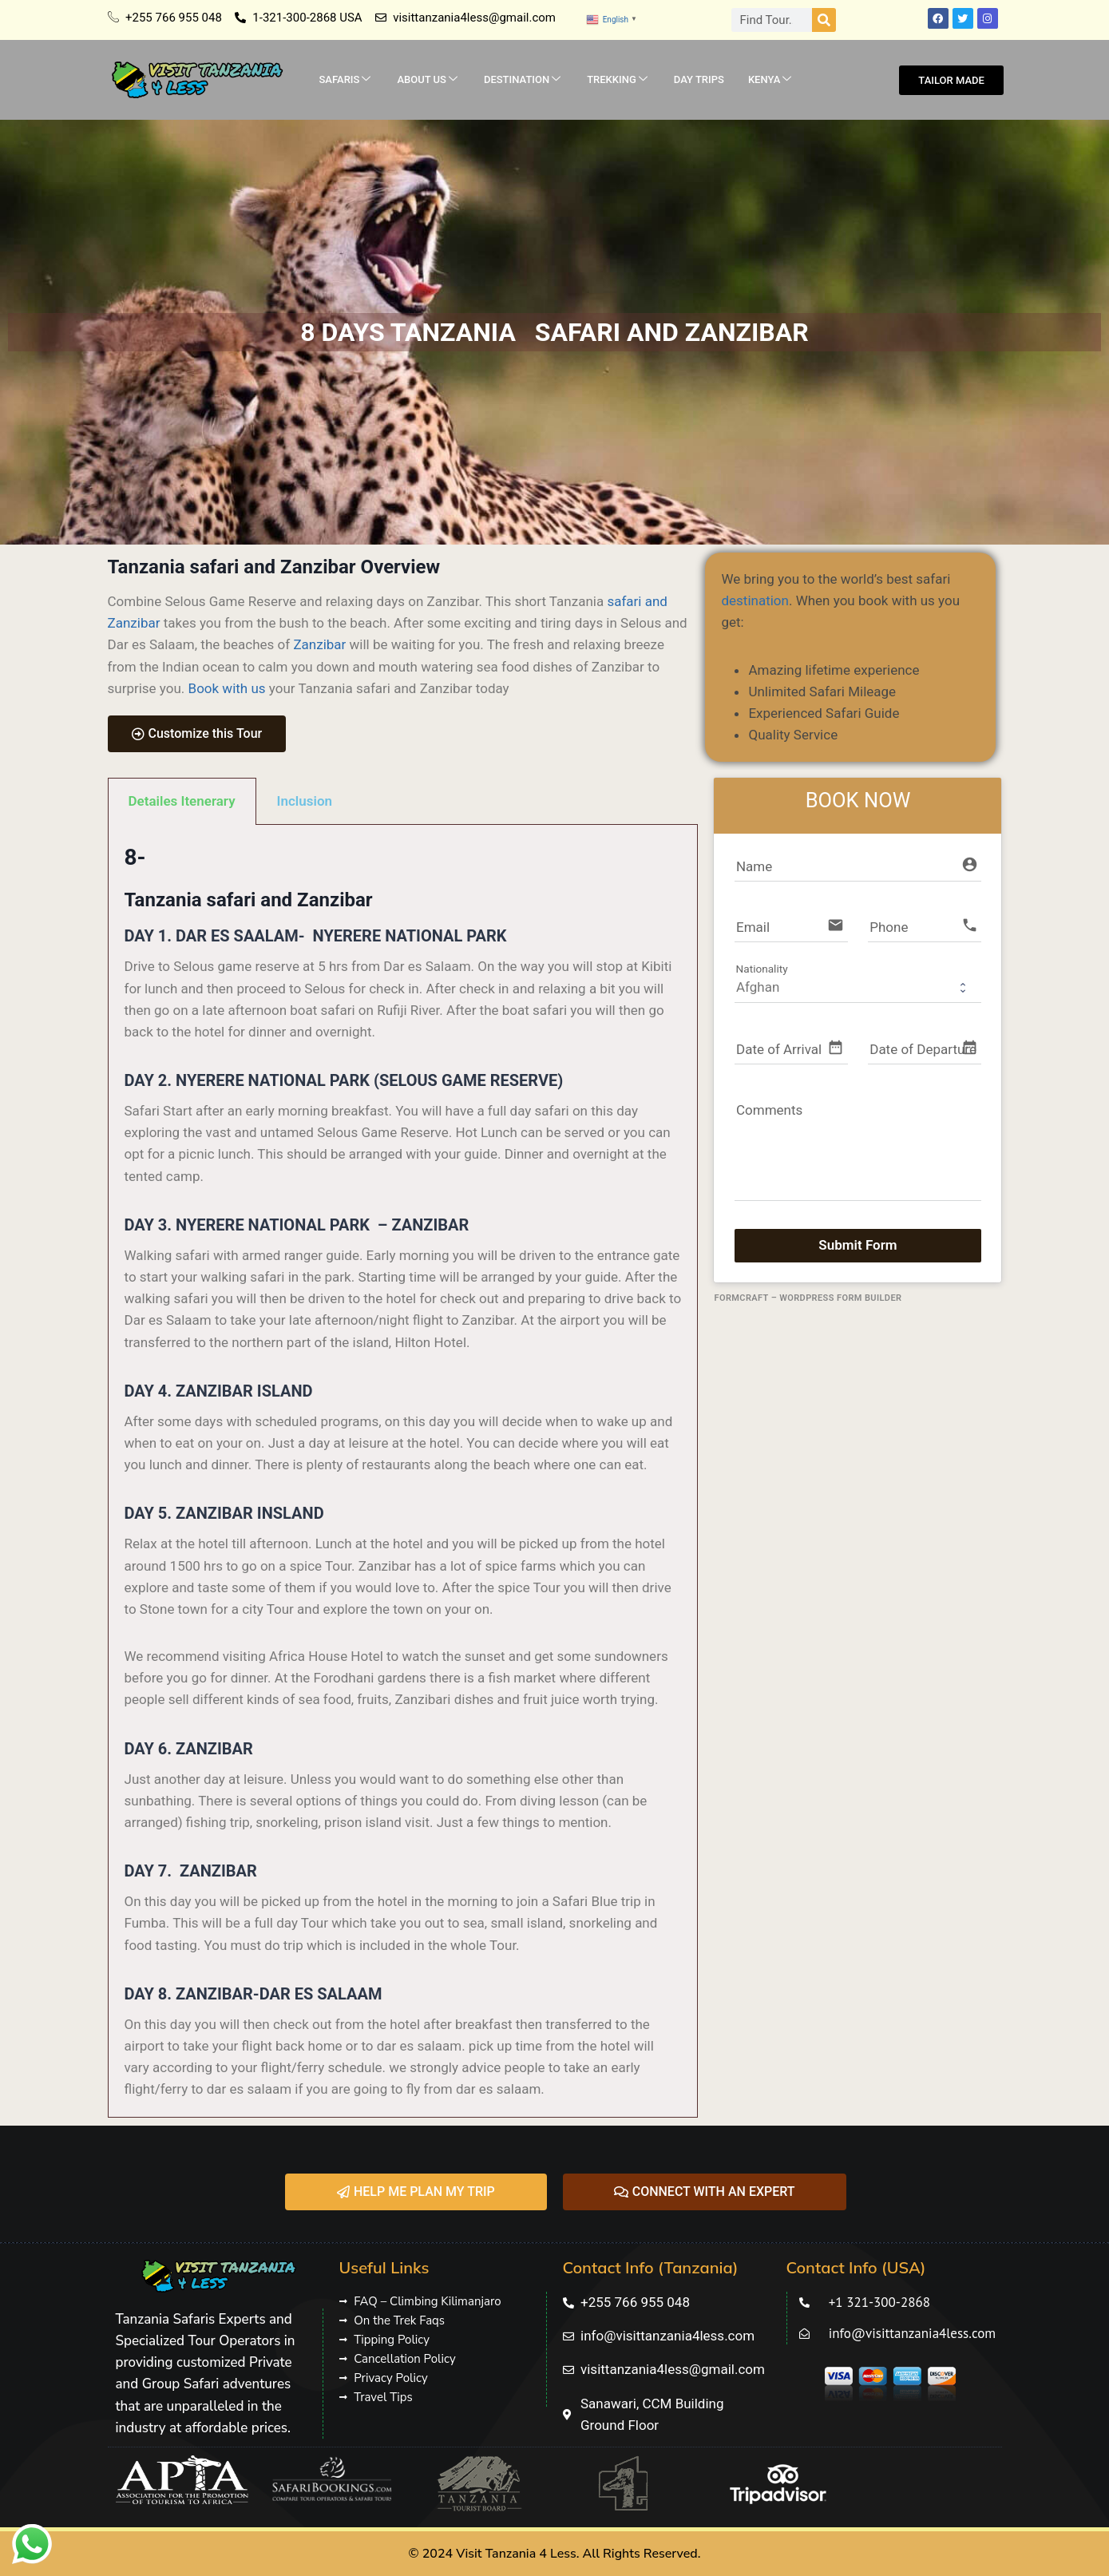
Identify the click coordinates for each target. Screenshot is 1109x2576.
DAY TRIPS (699, 79)
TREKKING (617, 80)
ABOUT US (427, 80)
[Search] (824, 20)
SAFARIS (345, 80)
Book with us (227, 688)
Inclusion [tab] (304, 801)
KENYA (769, 80)
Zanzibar (319, 644)
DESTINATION (522, 80)
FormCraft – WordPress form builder (807, 1298)
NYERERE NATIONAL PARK (410, 935)
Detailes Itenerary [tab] (182, 801)
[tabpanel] (403, 1471)
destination (755, 600)
